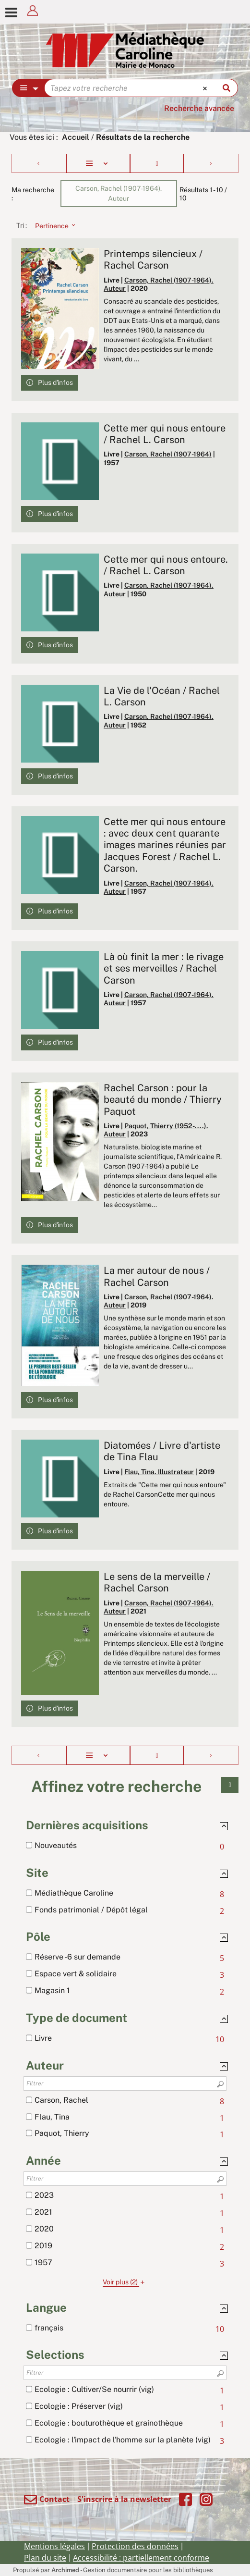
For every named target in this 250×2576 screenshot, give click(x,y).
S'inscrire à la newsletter (124, 2499)
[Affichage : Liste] (98, 163)
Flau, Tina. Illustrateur (159, 1472)
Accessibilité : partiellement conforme (141, 2557)
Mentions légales (54, 2546)
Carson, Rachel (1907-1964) (168, 454)
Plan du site (45, 2557)
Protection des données (135, 2546)
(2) (125, 2282)
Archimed (65, 2570)
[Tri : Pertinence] (52, 225)
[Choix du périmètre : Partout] (28, 88)
